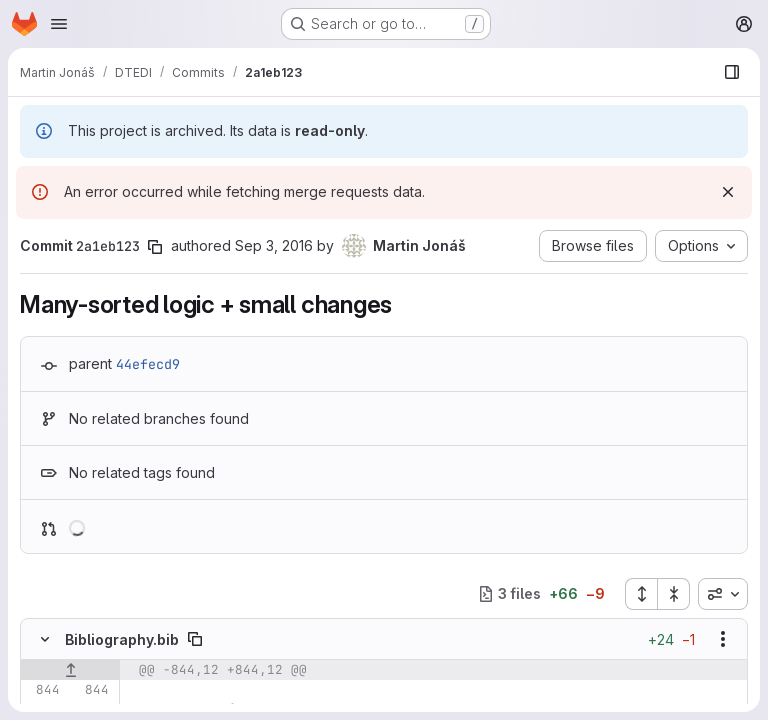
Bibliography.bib (122, 639)
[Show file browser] (732, 72)
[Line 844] (43, 690)
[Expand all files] (641, 594)
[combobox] (723, 594)
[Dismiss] (728, 192)
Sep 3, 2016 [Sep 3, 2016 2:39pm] (274, 245)
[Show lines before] (70, 670)
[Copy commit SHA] (155, 247)
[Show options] (723, 639)
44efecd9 (148, 364)
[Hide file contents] (45, 639)
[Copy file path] (195, 639)
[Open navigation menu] (59, 24)
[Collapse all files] (674, 594)
